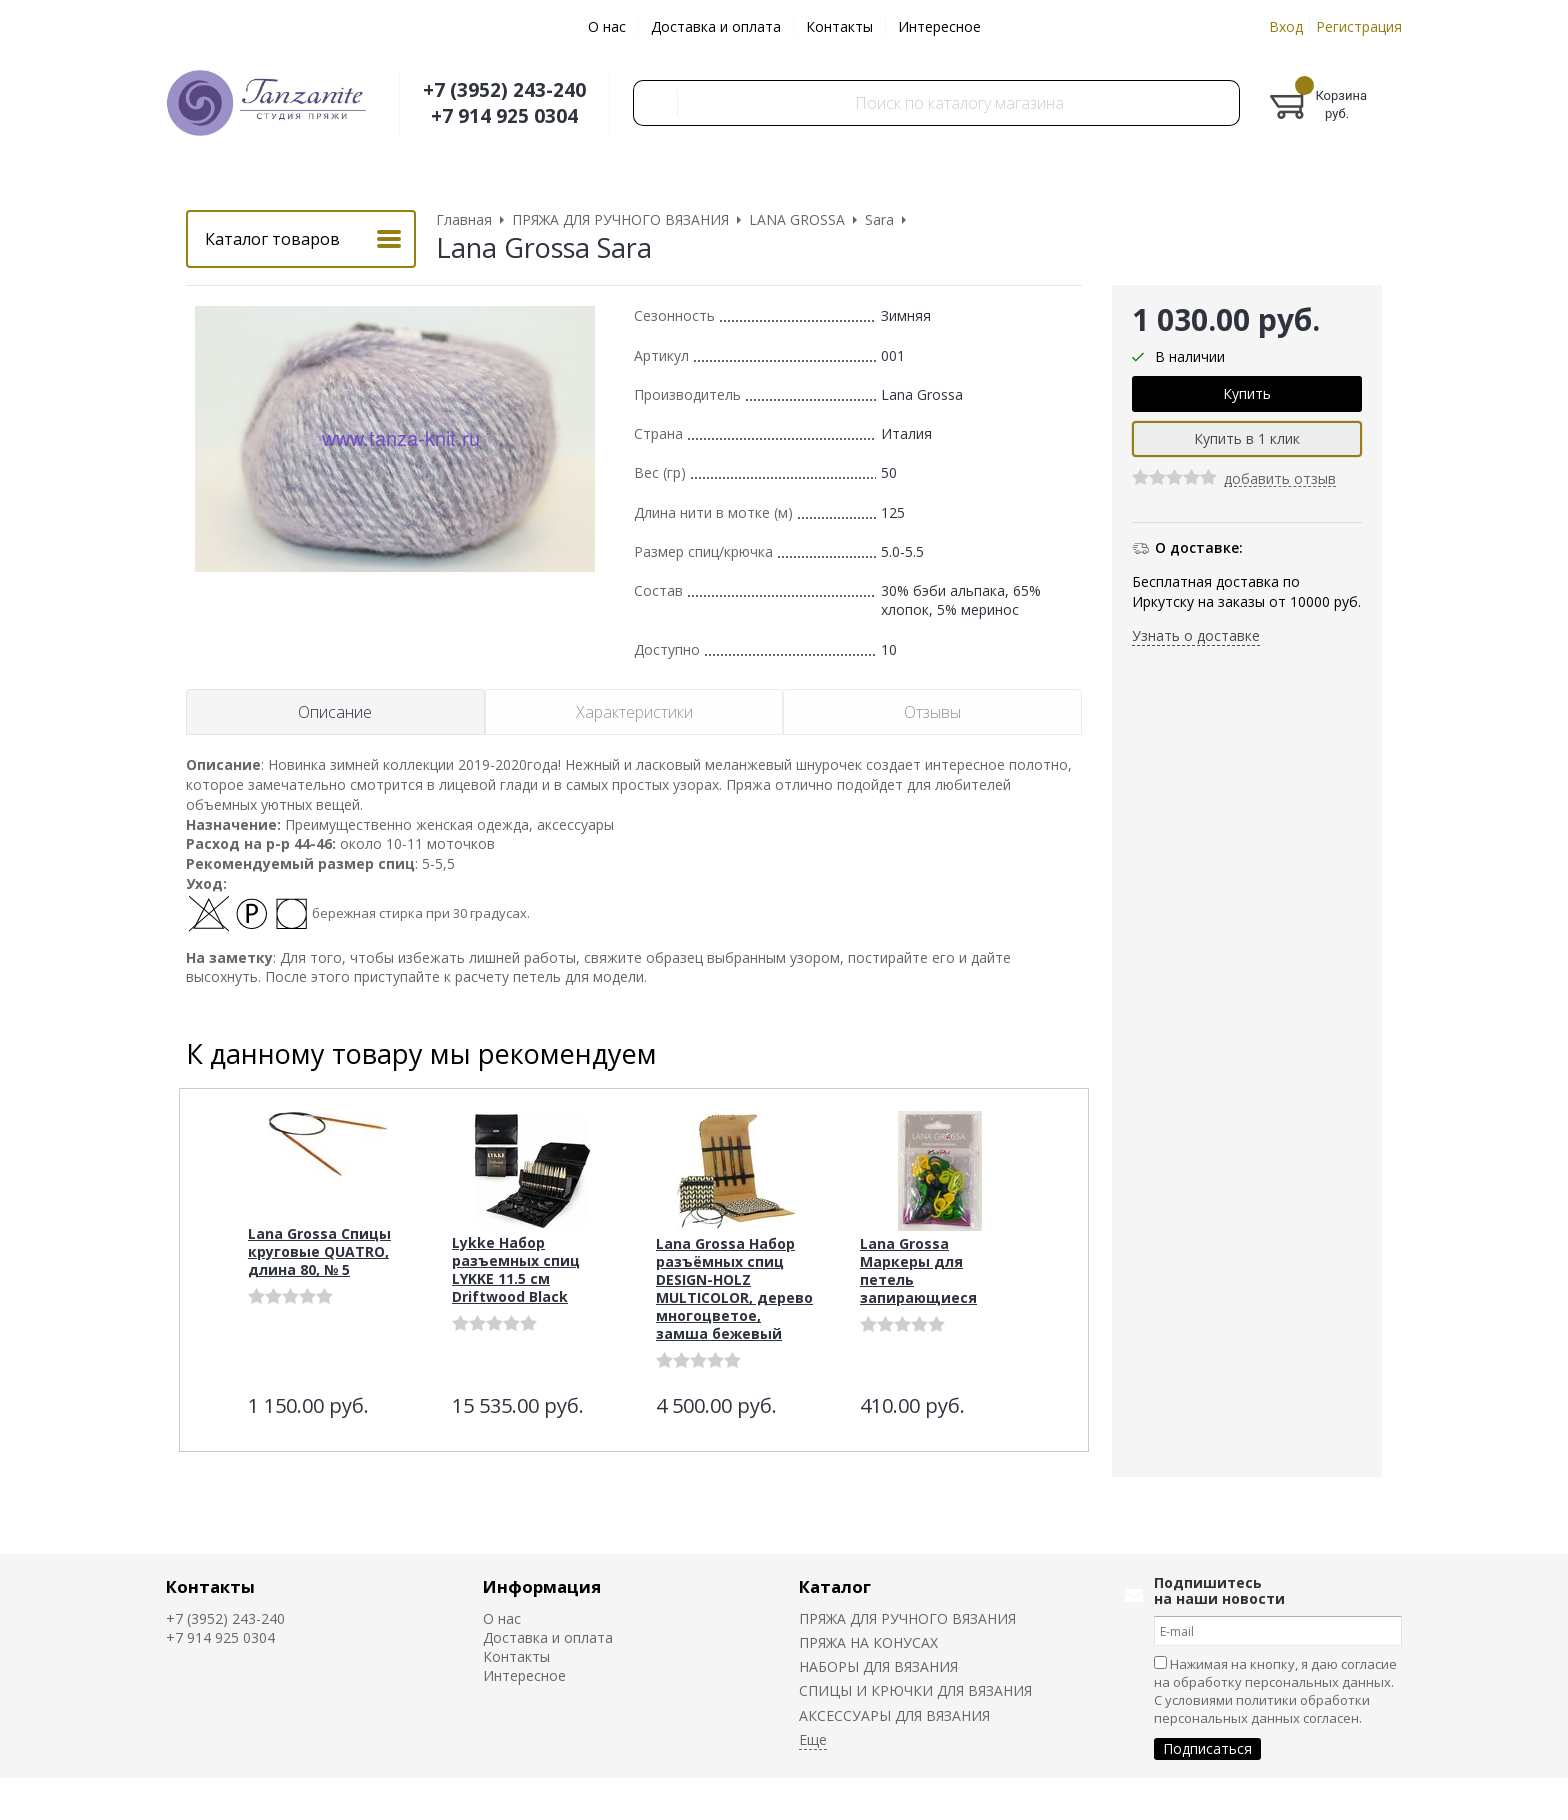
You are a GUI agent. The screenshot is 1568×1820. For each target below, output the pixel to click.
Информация (542, 1586)
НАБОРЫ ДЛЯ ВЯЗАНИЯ (878, 1666)
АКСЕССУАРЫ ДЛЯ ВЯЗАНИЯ (894, 1715)
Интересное (939, 26)
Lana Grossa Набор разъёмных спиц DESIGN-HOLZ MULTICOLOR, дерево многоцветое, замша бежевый (734, 1288)
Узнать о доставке (1196, 635)
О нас (607, 26)
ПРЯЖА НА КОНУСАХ (868, 1642)
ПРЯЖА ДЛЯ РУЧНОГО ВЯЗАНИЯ (907, 1618)
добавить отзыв (1280, 479)
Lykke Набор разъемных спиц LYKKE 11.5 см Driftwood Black (516, 1269)
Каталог (835, 1586)
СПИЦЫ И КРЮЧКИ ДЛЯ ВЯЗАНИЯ (915, 1690)
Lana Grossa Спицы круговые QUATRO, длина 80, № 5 (319, 1251)
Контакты (839, 26)
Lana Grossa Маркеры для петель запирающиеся (918, 1270)
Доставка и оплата (716, 26)
